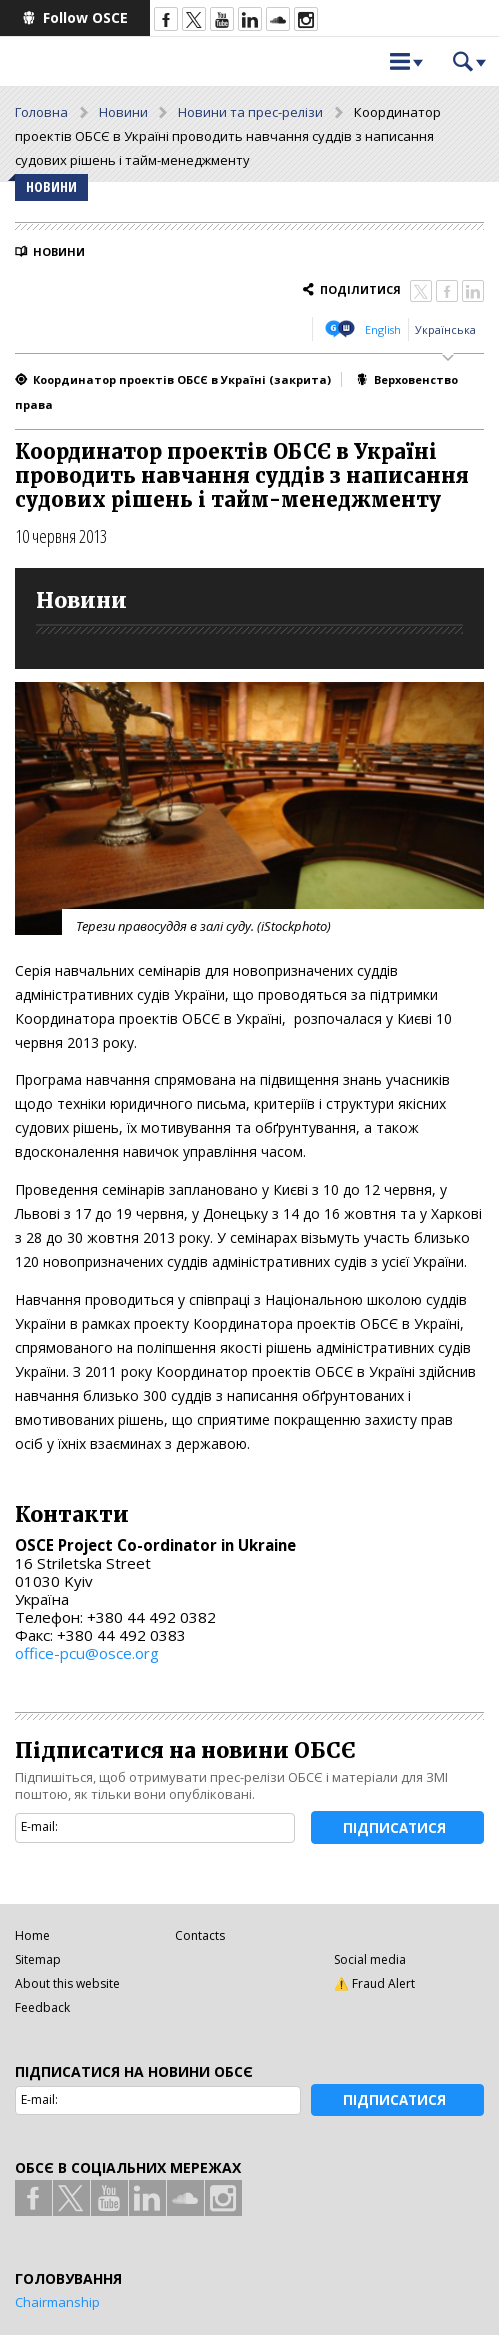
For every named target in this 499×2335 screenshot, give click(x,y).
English (383, 329)
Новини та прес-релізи (250, 112)
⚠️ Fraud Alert (374, 1983)
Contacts (200, 1935)
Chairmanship (57, 2302)
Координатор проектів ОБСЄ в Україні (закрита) (182, 379)
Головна (41, 112)
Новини (123, 112)
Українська (445, 329)
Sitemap (38, 1959)
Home (32, 1935)
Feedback (42, 2007)
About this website (67, 1983)
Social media (370, 1959)
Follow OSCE (85, 17)
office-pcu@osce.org (87, 1653)
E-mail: (39, 1826)
